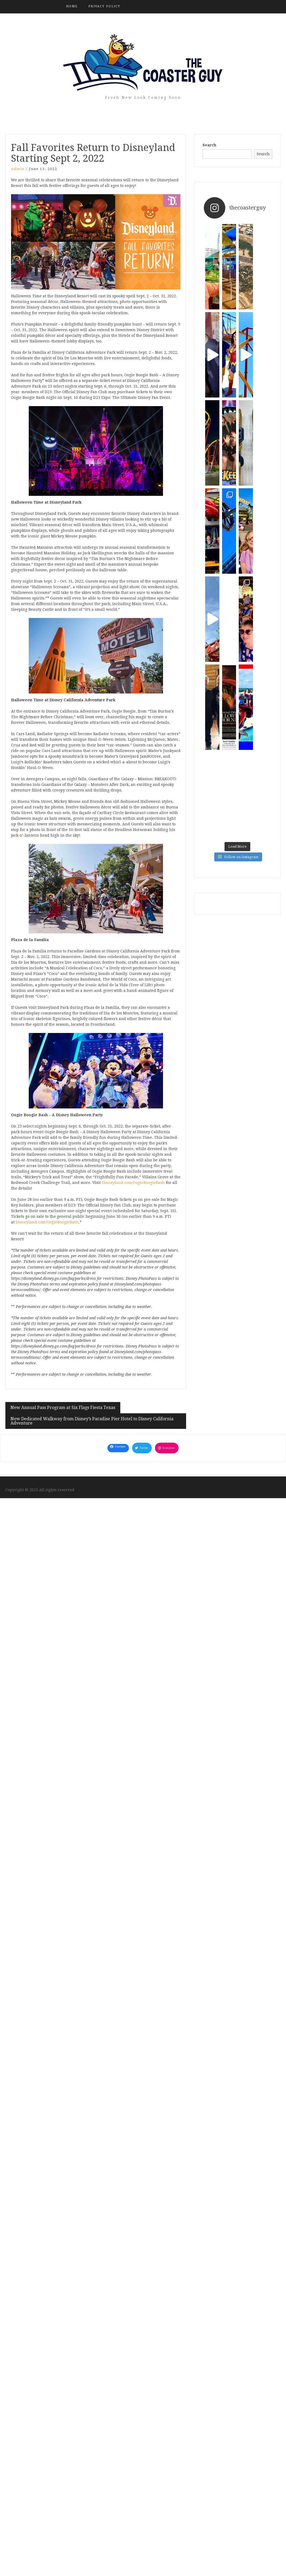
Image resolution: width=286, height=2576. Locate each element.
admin (18, 169)
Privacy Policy (104, 6)
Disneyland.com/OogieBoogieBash (133, 1182)
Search (209, 145)
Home (72, 6)
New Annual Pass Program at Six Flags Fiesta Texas (62, 1407)
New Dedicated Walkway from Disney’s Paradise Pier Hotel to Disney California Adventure (91, 1421)
